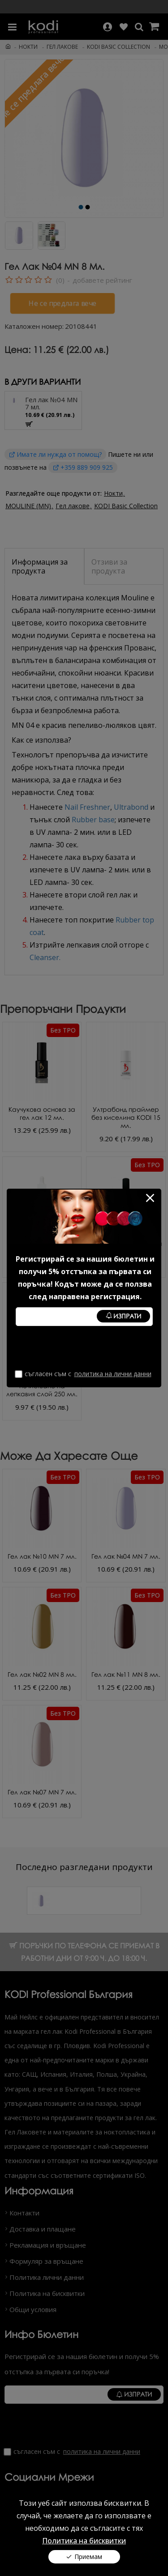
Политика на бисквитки (84, 2541)
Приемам (88, 2556)
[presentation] (84, 1348)
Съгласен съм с (84, 1373)
